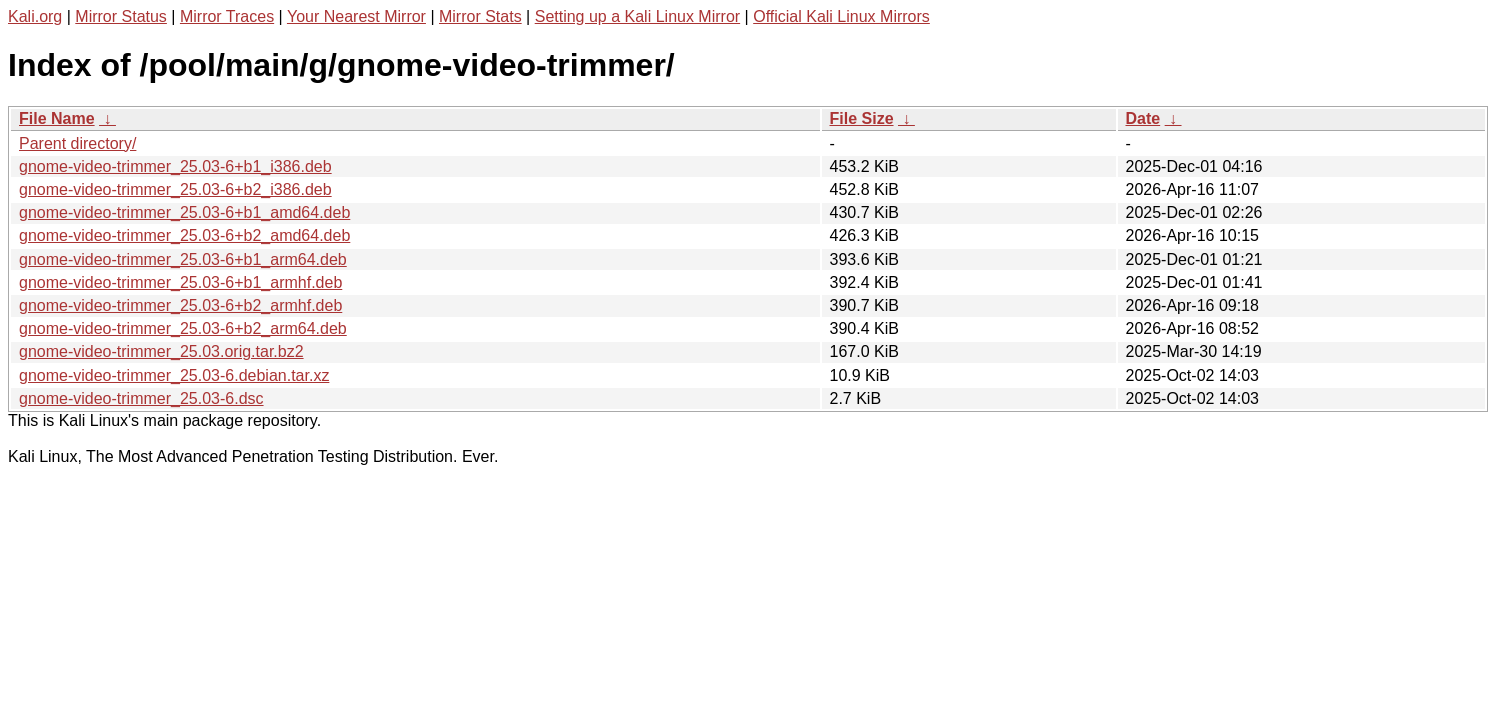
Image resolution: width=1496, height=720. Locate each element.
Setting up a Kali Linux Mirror (637, 16)
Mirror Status (121, 16)
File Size (862, 118)
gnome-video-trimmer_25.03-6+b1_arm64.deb (183, 259)
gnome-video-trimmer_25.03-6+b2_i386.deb (175, 189)
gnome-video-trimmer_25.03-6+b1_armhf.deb (180, 282)
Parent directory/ (77, 143)
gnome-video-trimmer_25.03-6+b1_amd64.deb (184, 212)
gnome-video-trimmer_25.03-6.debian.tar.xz (174, 375)
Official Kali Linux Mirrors (841, 16)
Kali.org (35, 16)
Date (1143, 118)
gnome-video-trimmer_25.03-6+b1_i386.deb (175, 166)
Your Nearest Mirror (356, 16)
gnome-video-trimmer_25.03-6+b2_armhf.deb (180, 305)
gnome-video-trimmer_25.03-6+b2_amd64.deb (184, 235)
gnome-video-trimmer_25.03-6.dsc (141, 398)
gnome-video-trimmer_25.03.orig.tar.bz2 (161, 351)
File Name (57, 118)
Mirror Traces (227, 16)
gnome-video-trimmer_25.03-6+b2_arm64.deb (183, 328)
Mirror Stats (480, 16)
